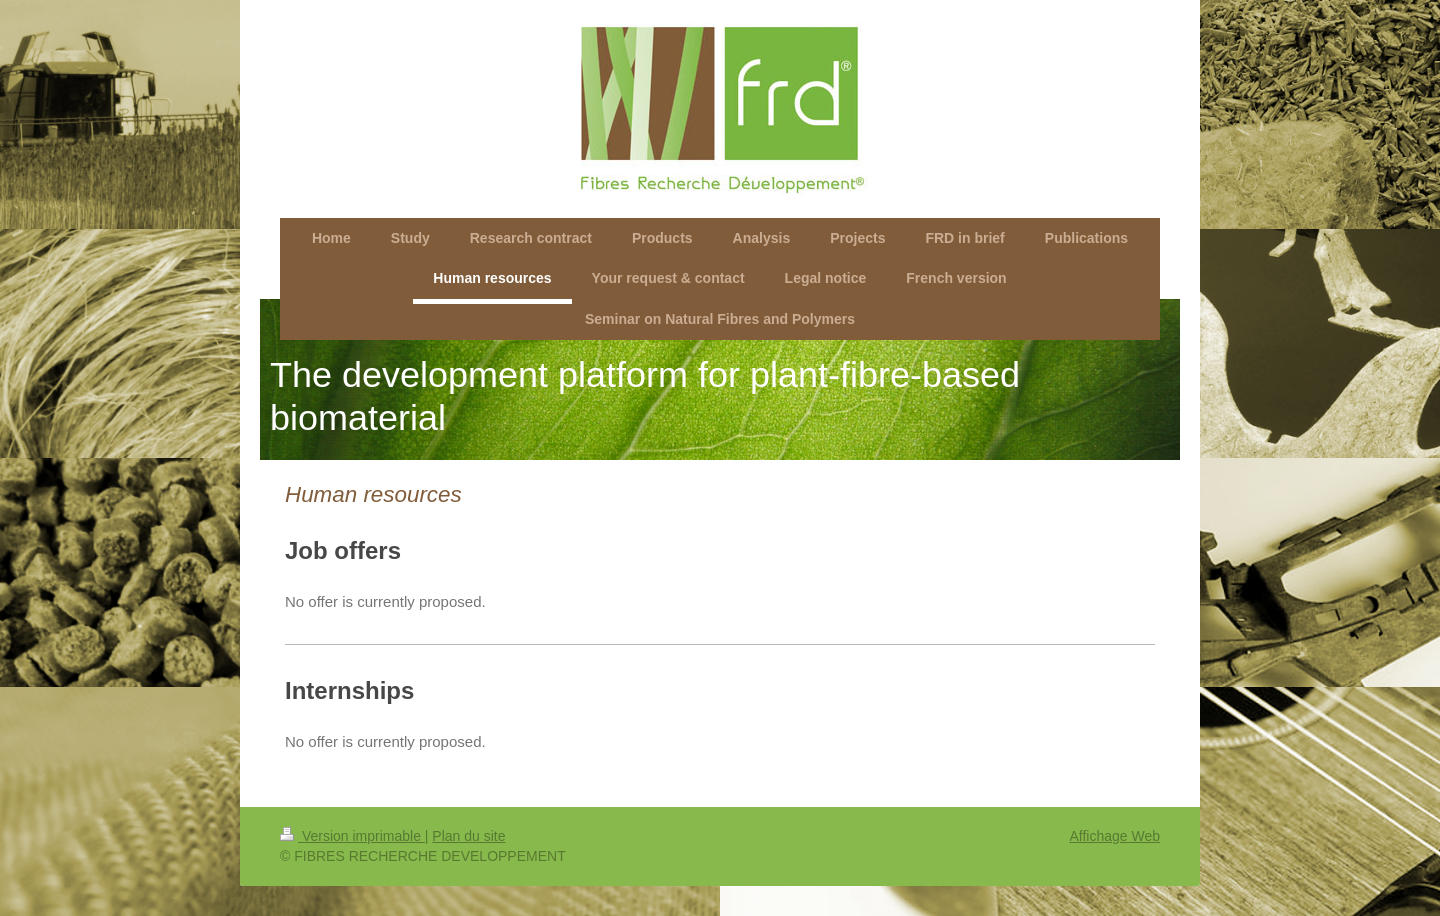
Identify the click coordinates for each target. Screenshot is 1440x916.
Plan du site (468, 836)
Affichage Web (1114, 836)
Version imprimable (352, 836)
